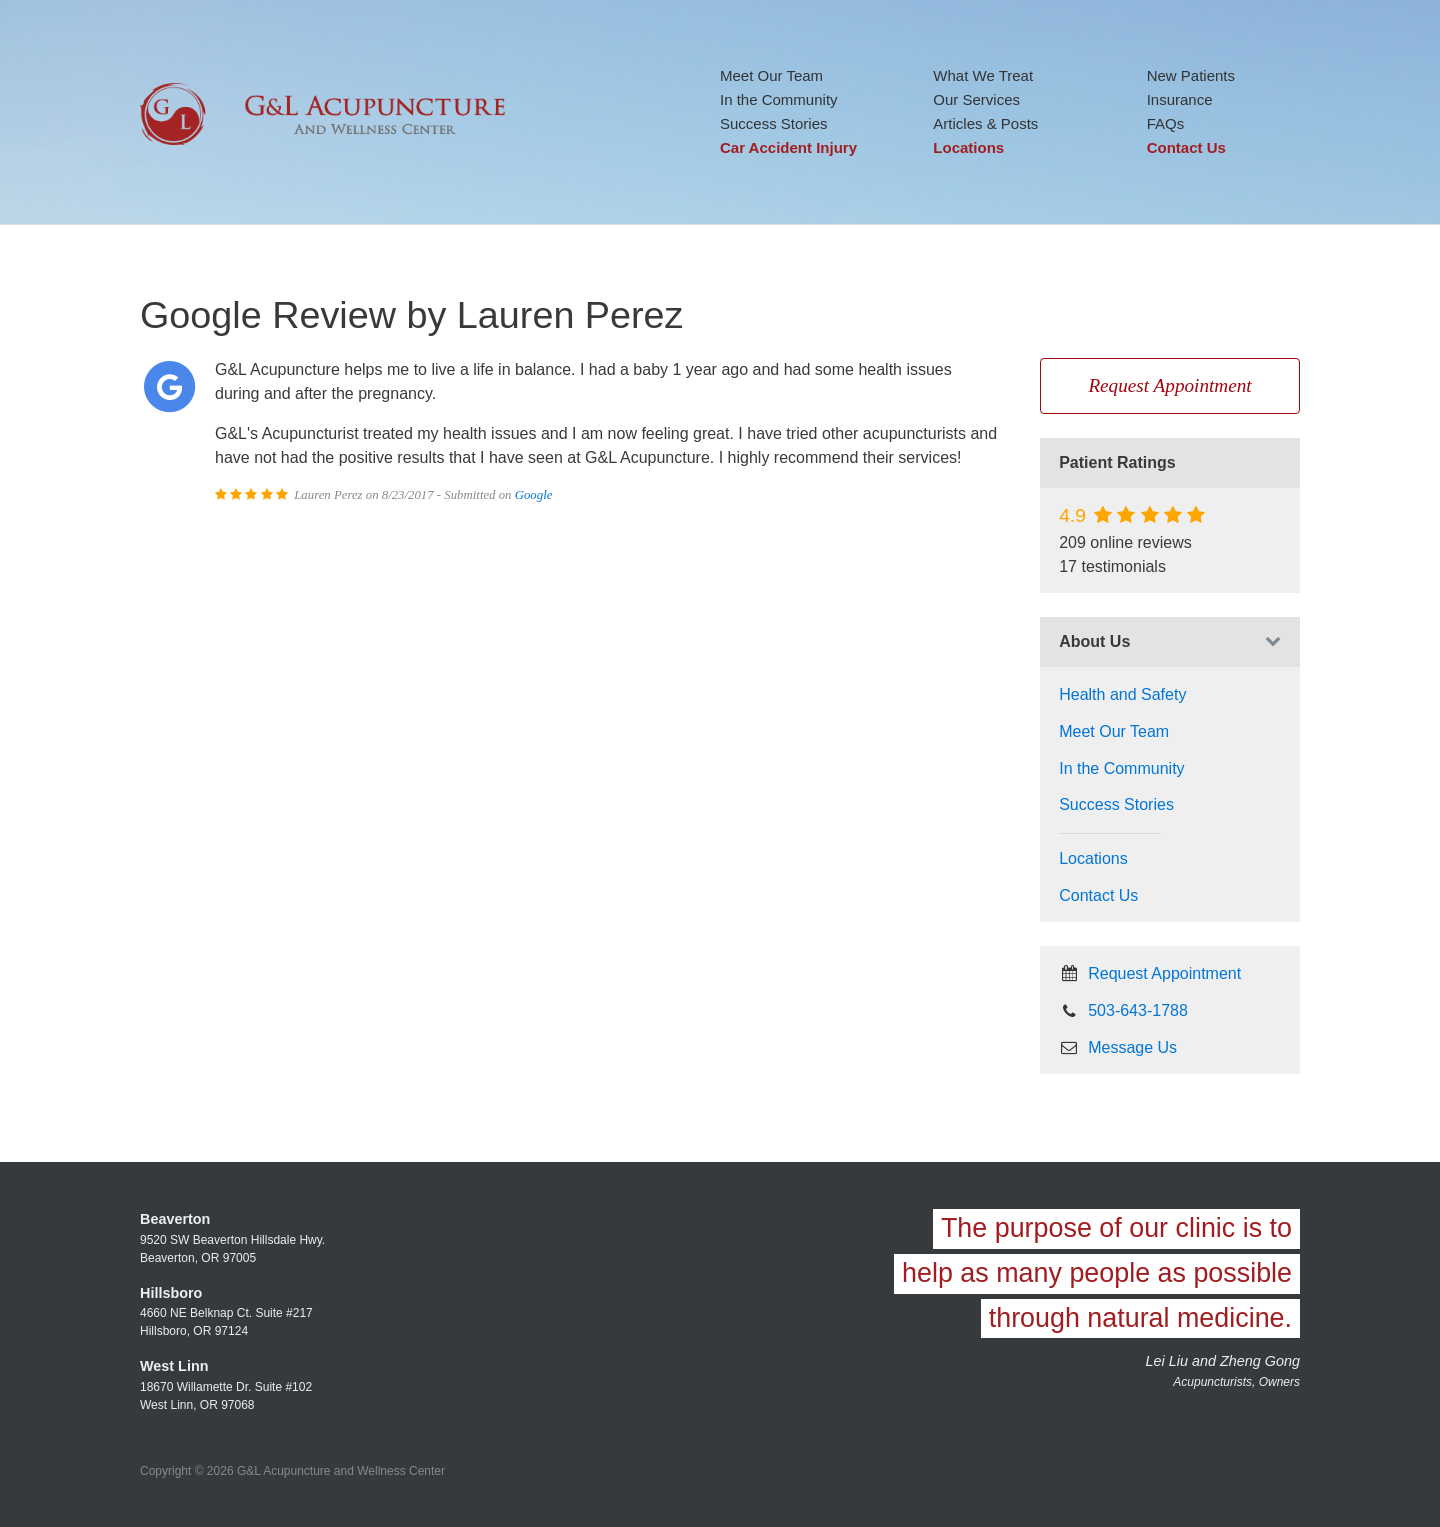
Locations (968, 147)
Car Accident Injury (788, 147)
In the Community (779, 99)
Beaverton (175, 1219)
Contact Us (1186, 147)
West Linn (174, 1366)
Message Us (1118, 1047)
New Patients (1191, 75)
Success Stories (774, 123)
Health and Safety (1122, 694)
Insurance (1180, 99)
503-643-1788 (1123, 1010)
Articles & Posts (985, 123)
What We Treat (983, 75)
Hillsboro (171, 1293)
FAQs (1166, 123)
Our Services (976, 99)
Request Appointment (1169, 385)
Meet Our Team (771, 75)
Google (534, 495)
